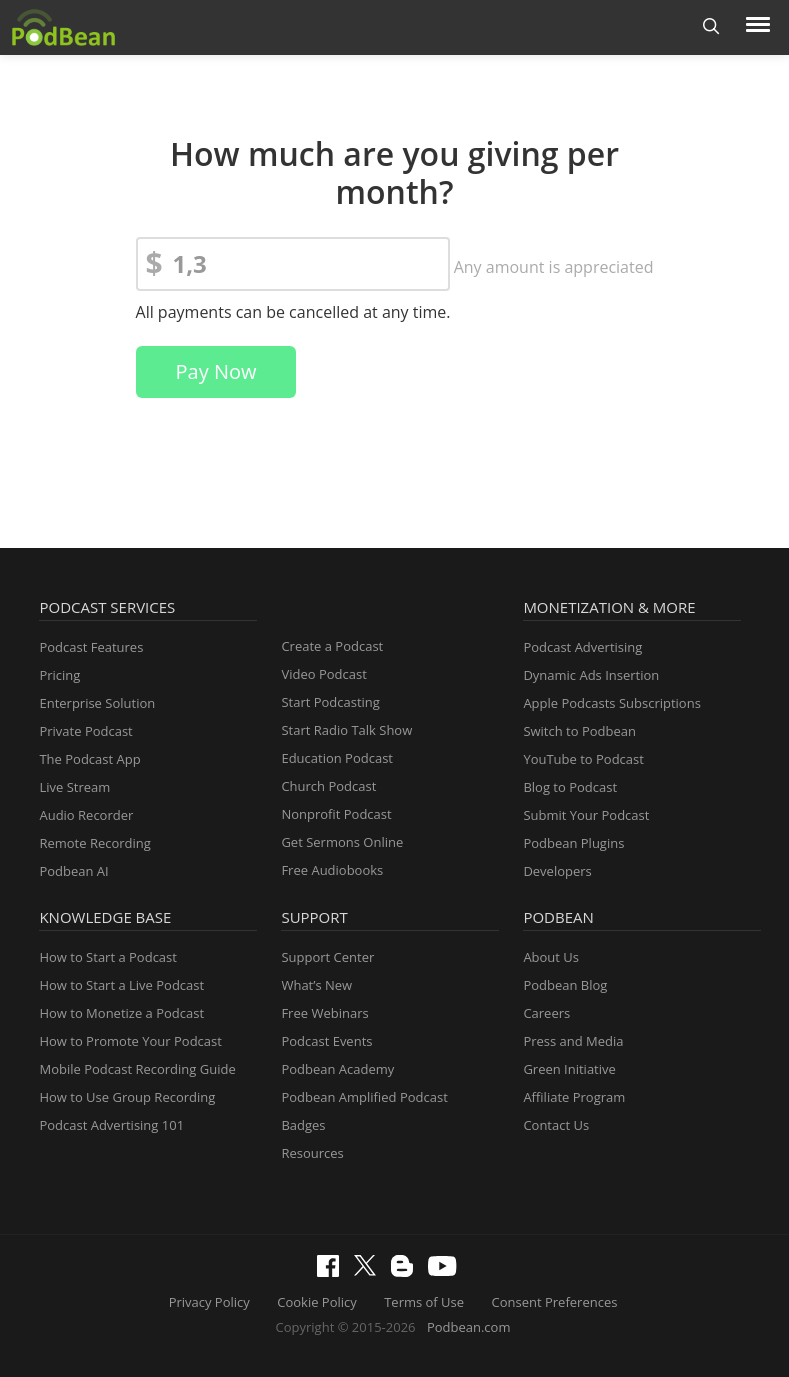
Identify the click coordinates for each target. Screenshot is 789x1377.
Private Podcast (85, 731)
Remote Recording (94, 843)
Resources (312, 1153)
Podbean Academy (337, 1069)
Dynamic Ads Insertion (591, 675)
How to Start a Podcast (107, 957)
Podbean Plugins (573, 843)
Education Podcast (337, 758)
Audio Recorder (86, 815)
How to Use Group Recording (127, 1097)
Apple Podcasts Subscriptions (611, 703)
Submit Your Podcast (586, 815)
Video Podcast (323, 674)
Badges (303, 1125)
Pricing (59, 675)
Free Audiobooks (332, 870)
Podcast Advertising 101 (111, 1125)
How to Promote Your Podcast (130, 1041)
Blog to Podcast (570, 787)
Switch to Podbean (579, 731)
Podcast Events (326, 1041)
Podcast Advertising (582, 647)
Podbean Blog (565, 985)
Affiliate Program (574, 1097)
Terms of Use (424, 1302)
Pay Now (216, 371)
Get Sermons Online (342, 842)
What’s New (316, 985)
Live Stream (74, 787)
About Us (551, 957)
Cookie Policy (317, 1302)
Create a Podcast (332, 646)
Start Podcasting (330, 702)
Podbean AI (73, 871)
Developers (557, 871)
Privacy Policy (209, 1302)
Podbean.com (469, 1327)
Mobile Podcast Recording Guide (137, 1069)
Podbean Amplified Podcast (364, 1097)
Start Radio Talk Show (346, 730)
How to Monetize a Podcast (121, 1013)
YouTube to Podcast (583, 759)
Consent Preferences (555, 1302)
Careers (546, 1013)
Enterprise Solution (97, 703)
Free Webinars (324, 1013)
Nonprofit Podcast (336, 814)
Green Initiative (569, 1069)
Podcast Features (91, 647)
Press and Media (573, 1041)
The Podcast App (89, 759)
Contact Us (556, 1125)
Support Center (327, 957)
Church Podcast (328, 786)
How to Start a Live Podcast (121, 985)
